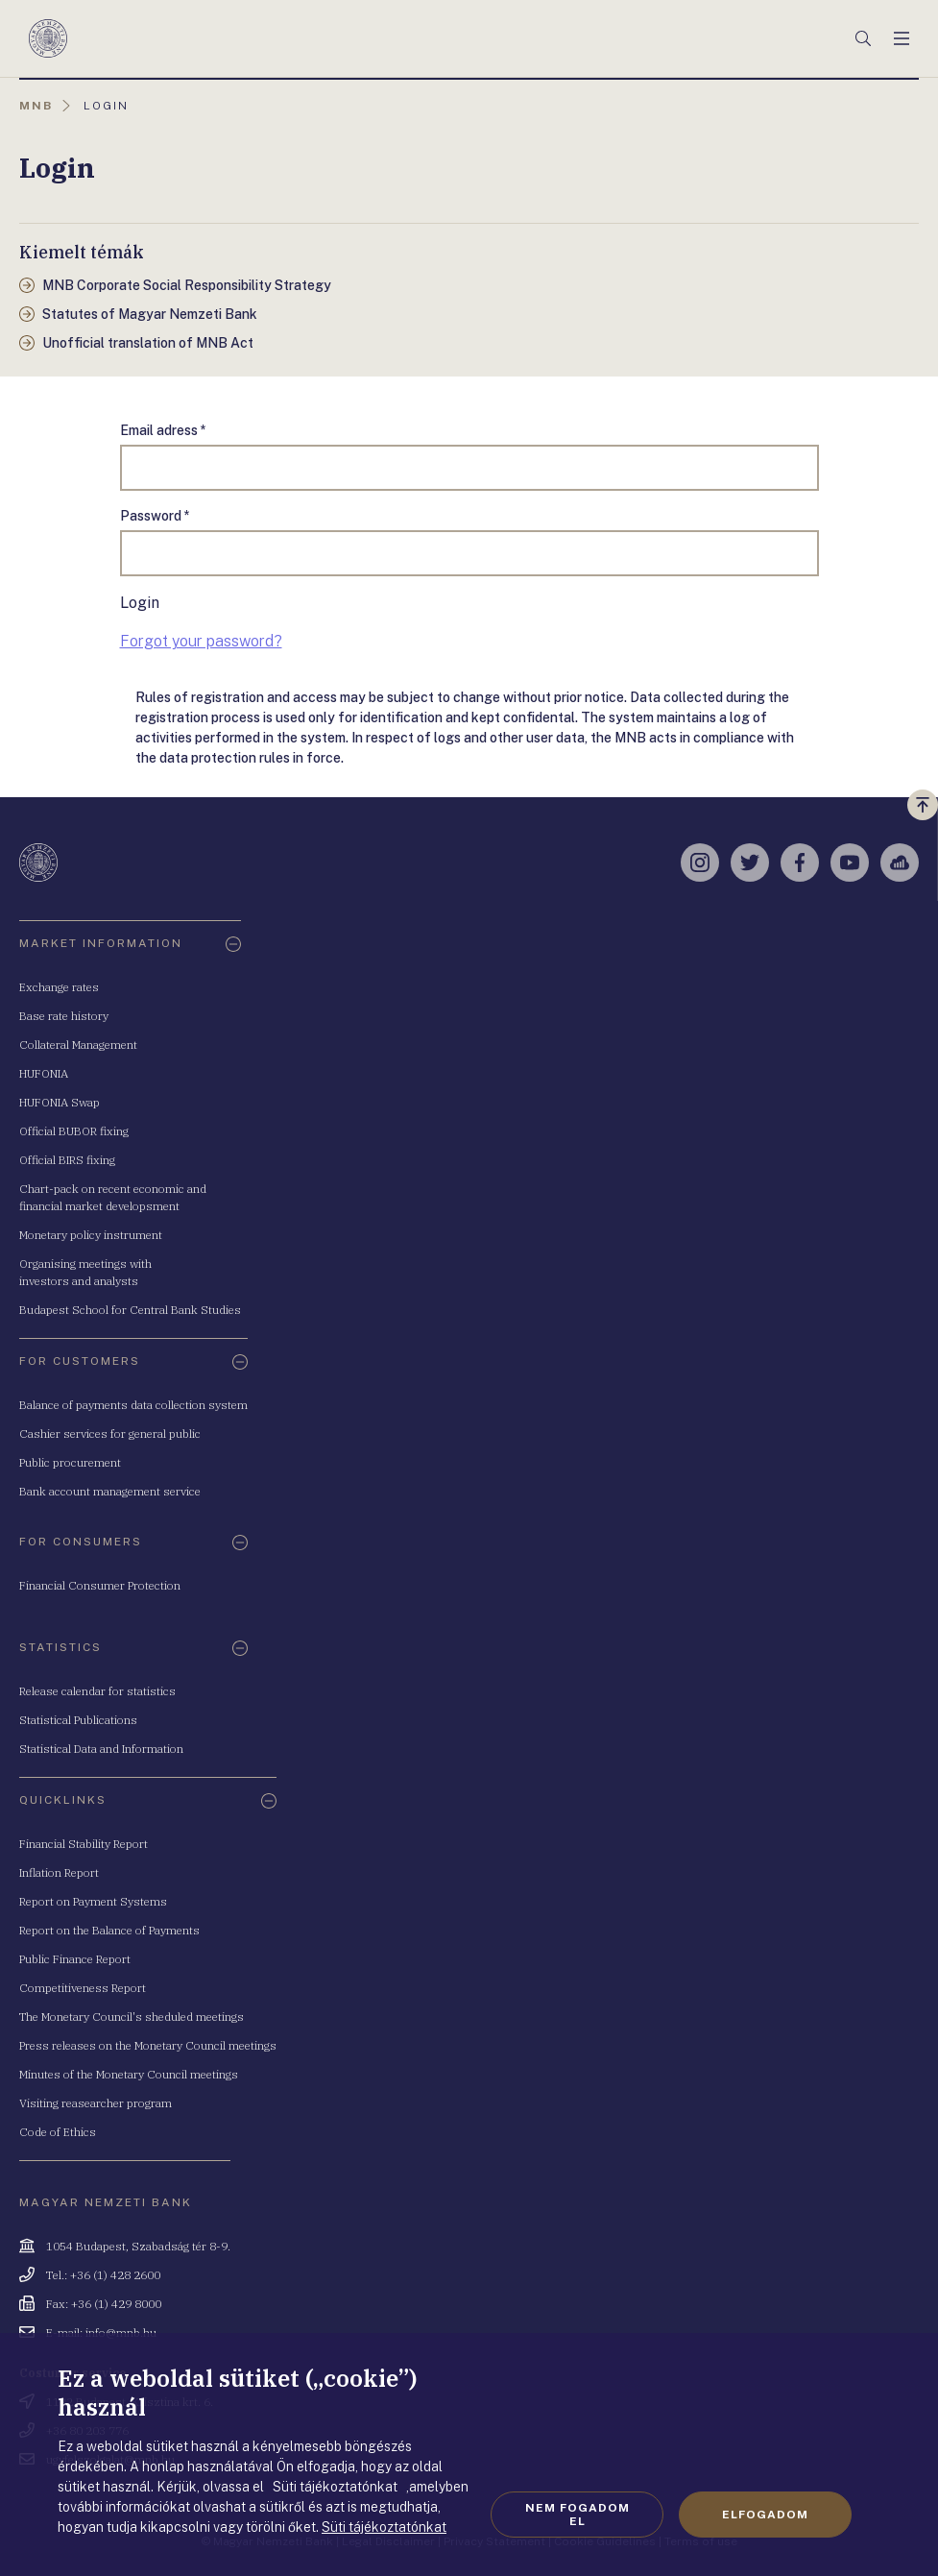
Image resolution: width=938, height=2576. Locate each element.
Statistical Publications (78, 1720)
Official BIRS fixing (67, 1160)
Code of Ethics (57, 2132)
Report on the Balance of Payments (109, 1930)
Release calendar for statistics (97, 1691)
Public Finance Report (75, 1959)
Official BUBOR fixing (74, 1131)
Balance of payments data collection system (133, 1404)
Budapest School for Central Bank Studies (130, 1309)
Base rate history (63, 1016)
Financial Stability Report (83, 1843)
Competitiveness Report (82, 1988)
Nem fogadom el (577, 2514)
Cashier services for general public (110, 1433)
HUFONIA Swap (59, 1102)
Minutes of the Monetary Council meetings (128, 2074)
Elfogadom (765, 2514)
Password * (155, 515)
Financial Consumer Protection (99, 1585)
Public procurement (70, 1462)
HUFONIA (43, 1073)
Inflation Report (59, 1872)
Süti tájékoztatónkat (384, 2527)
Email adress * (163, 430)
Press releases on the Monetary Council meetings (148, 2045)
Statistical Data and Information (101, 1748)
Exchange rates (59, 987)
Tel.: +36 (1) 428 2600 (103, 2275)
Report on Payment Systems (93, 1901)
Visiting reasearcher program (95, 2103)
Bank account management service (110, 1491)
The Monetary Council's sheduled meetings (131, 2016)
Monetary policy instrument (90, 1234)
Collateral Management (78, 1044)
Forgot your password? (201, 641)
